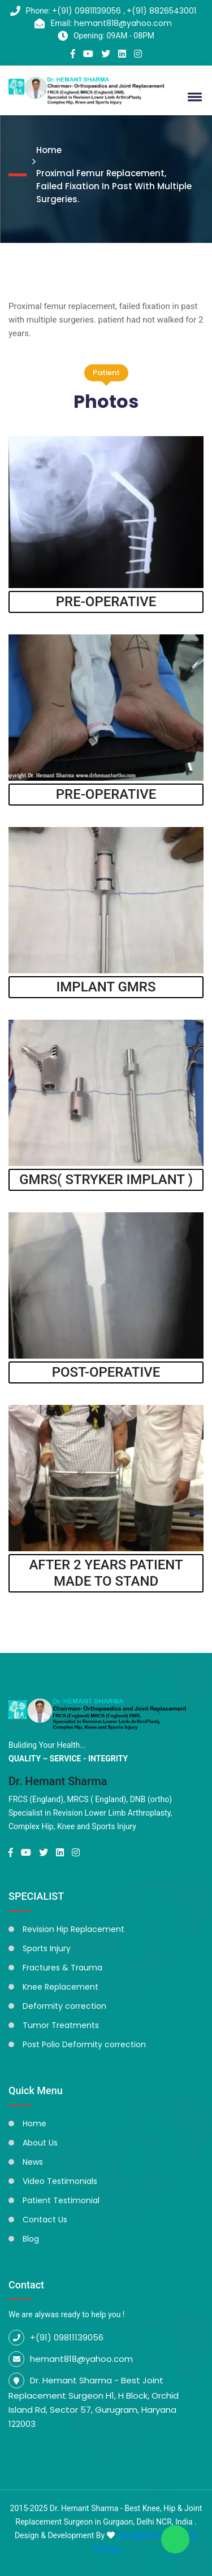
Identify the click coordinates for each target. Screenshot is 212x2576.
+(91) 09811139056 (87, 10)
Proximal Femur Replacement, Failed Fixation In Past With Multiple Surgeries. (114, 186)
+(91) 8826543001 (161, 10)
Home (49, 150)
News (33, 2162)
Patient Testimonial (61, 2200)
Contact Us (45, 2219)
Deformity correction (64, 2006)
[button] (193, 97)
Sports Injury (47, 1948)
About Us (40, 2142)
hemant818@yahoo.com (123, 23)
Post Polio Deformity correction (84, 2044)
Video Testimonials (60, 2181)
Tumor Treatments (61, 2025)
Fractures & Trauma (62, 1967)
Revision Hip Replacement (73, 1929)
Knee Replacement (60, 1986)
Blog (31, 2238)
